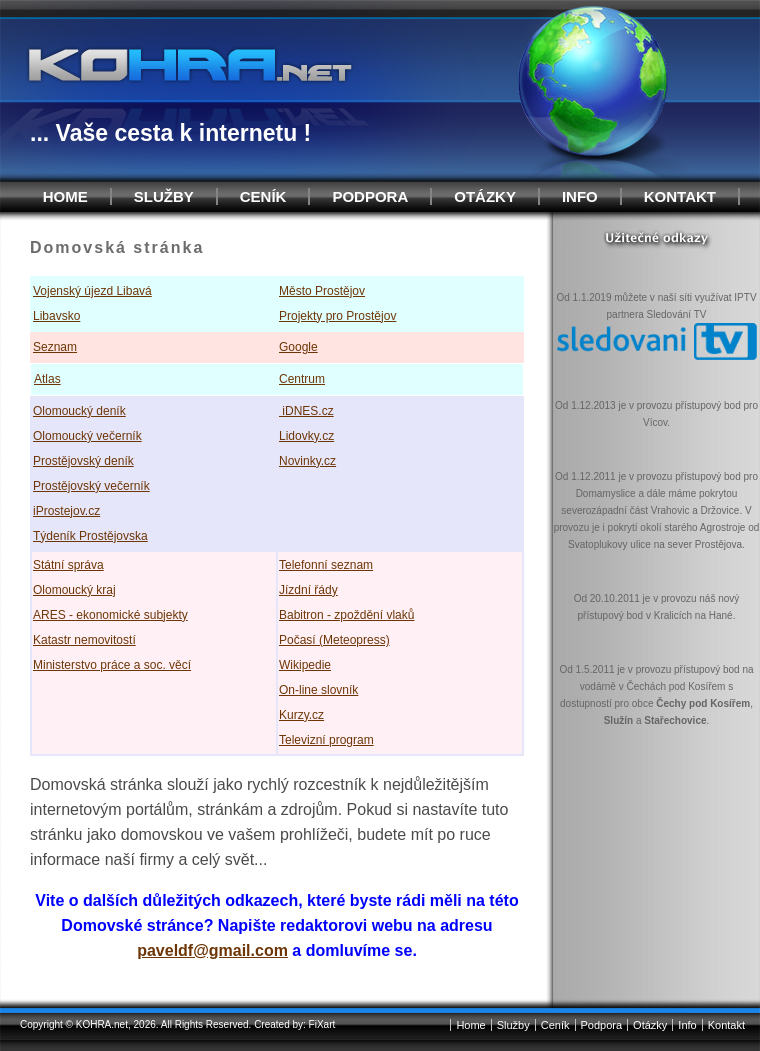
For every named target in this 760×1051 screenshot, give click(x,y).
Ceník (263, 196)
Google (298, 347)
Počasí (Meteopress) (334, 640)
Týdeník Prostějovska (90, 536)
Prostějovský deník (83, 461)
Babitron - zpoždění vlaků (346, 615)
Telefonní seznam (326, 565)
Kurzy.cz (301, 715)
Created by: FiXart (294, 1024)
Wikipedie (305, 665)
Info (580, 196)
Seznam (55, 347)
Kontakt (680, 196)
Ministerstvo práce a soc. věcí (112, 665)
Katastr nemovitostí (84, 640)
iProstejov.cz (66, 511)
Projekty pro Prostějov (337, 316)
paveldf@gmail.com (212, 950)
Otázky (485, 196)
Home (65, 196)
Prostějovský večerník (91, 486)
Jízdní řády (308, 590)
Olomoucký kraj (74, 590)
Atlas (47, 379)
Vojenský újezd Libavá (92, 291)
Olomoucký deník (79, 411)
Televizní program (326, 740)
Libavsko (56, 316)
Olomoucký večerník (87, 436)
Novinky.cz (307, 461)
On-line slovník (318, 690)
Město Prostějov (322, 291)
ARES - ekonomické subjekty (110, 615)
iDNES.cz (306, 411)
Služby (164, 196)
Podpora (370, 196)
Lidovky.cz (306, 436)
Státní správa (68, 565)
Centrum (302, 379)
